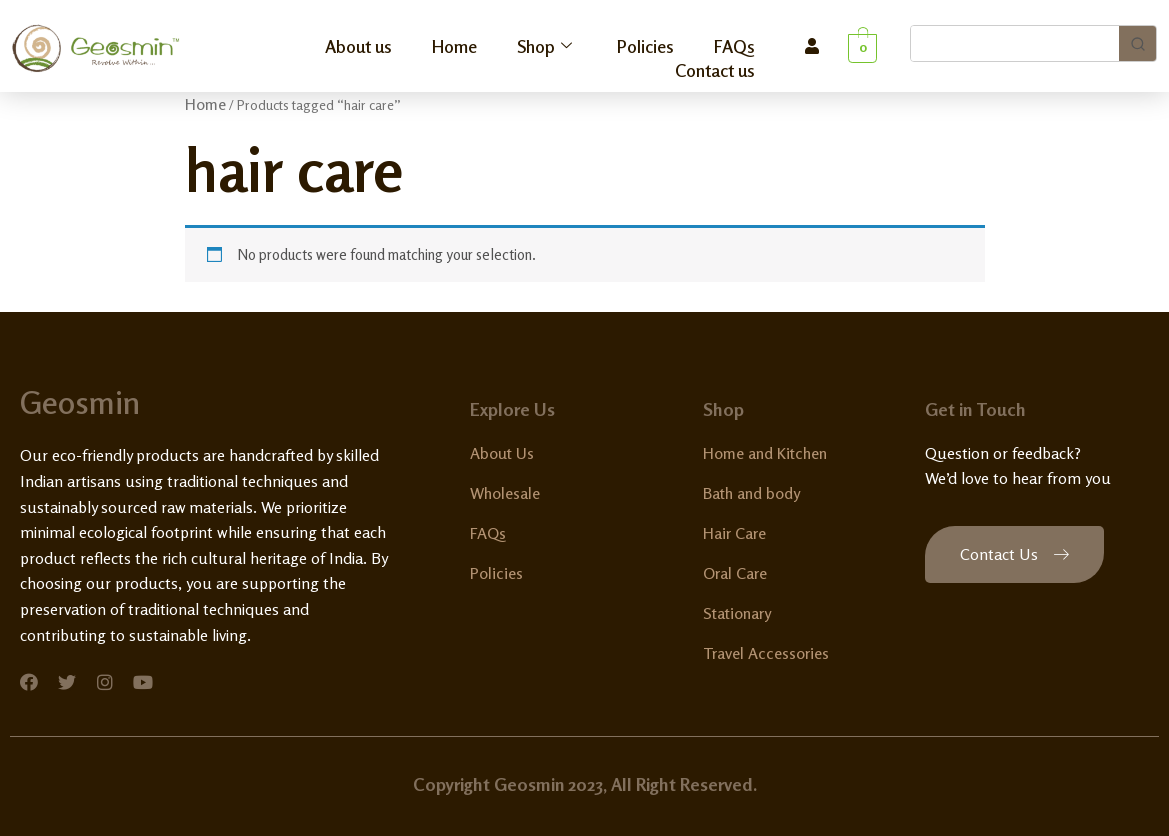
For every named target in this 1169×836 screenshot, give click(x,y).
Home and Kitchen (765, 453)
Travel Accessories (766, 653)
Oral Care (735, 573)
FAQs (734, 46)
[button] (1014, 554)
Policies (645, 46)
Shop (547, 46)
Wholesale (505, 493)
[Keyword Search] (1015, 43)
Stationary (737, 613)
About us (358, 46)
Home (454, 46)
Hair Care (734, 533)
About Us (502, 453)
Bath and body (751, 493)
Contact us (715, 70)
